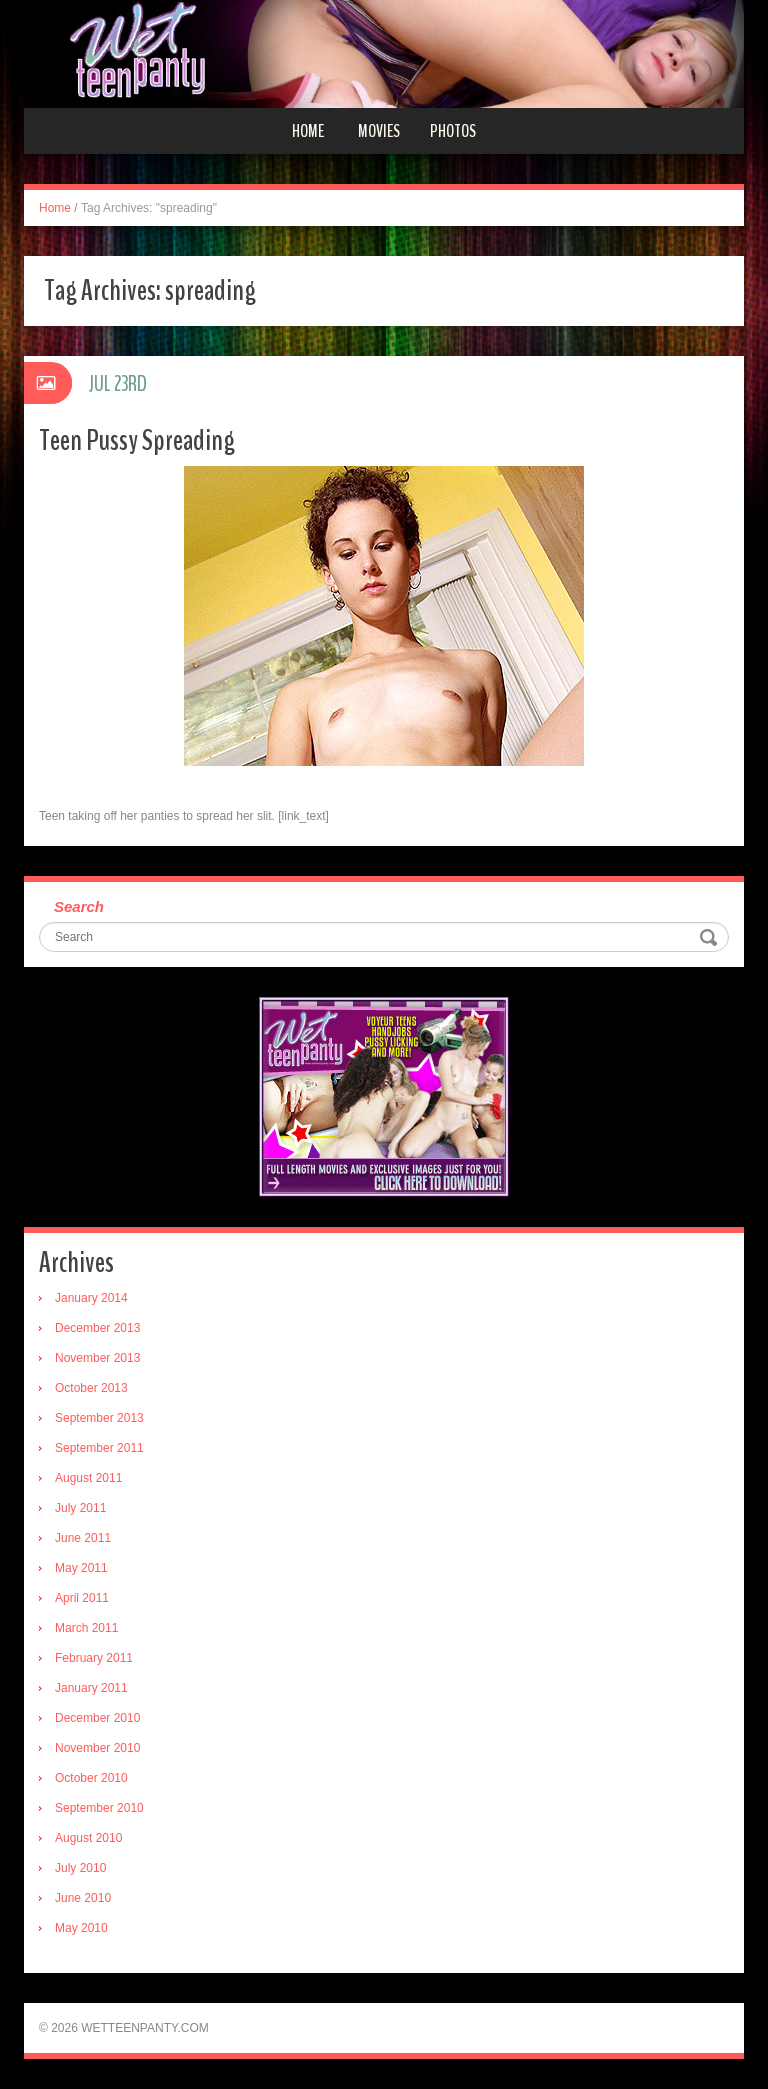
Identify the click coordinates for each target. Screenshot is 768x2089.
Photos (453, 131)
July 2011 (80, 1508)
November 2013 (97, 1358)
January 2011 (91, 1688)
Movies (379, 131)
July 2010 (80, 1868)
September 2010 (99, 1808)
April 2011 (82, 1598)
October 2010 (91, 1778)
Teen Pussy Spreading (137, 440)
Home (308, 131)
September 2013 (99, 1418)
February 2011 (94, 1658)
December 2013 (97, 1328)
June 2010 (83, 1898)
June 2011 (83, 1538)
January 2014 (91, 1298)
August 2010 (88, 1838)
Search (79, 906)
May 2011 (81, 1568)
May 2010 (81, 1928)
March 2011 (86, 1628)
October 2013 (91, 1388)
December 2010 (97, 1718)
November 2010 (97, 1748)
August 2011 (88, 1478)
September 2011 (99, 1448)
